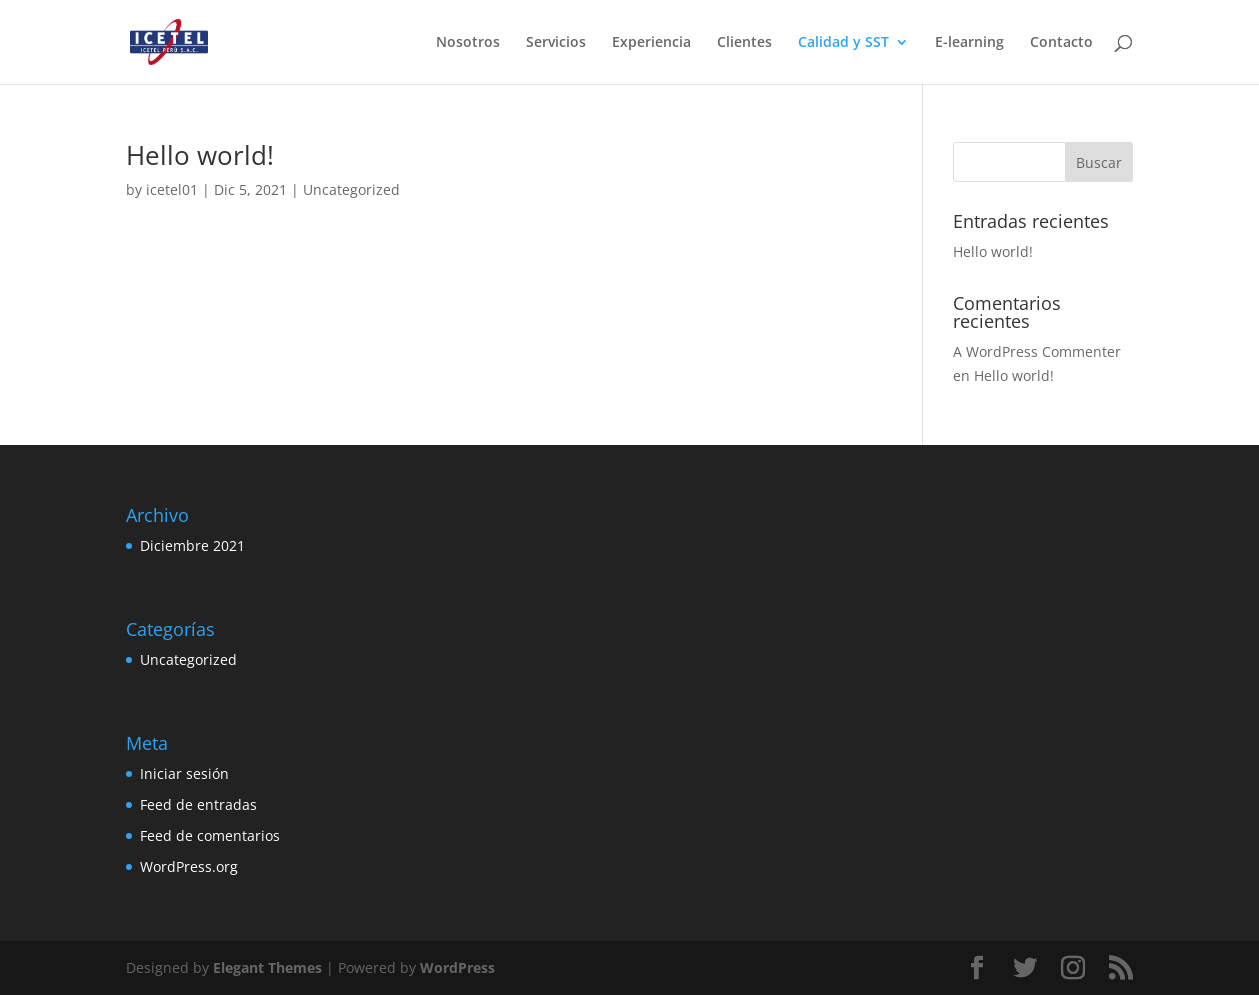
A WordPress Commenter (1037, 351)
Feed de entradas (198, 804)
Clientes (744, 43)
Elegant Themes (267, 967)
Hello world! (200, 155)
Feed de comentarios (210, 835)
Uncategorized (351, 189)
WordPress (457, 967)
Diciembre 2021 (192, 545)
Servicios (556, 43)
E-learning (969, 43)
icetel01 (172, 189)
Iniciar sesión (184, 773)
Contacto (1061, 43)
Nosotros (468, 43)
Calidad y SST (843, 43)
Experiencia (651, 43)
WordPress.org (189, 866)
